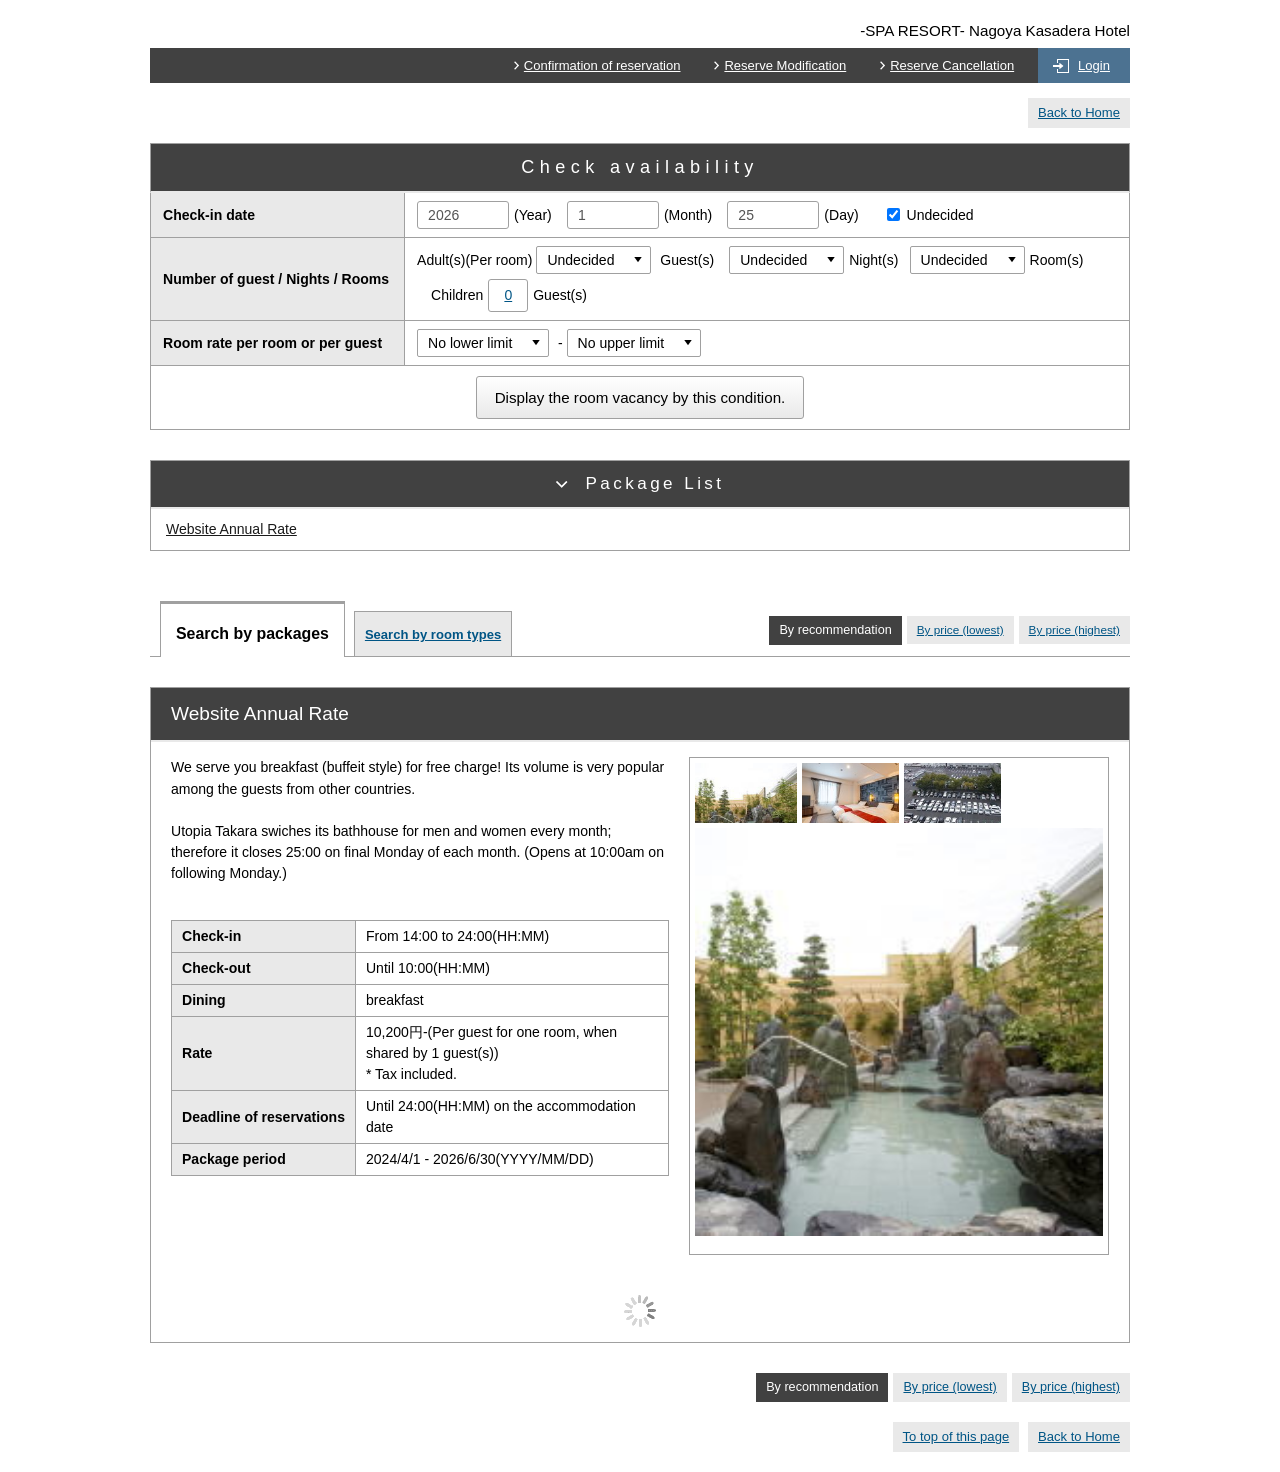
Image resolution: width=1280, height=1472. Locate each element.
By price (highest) (1074, 629)
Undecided (925, 215)
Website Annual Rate (231, 529)
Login (1094, 65)
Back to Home (1079, 112)
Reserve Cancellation (952, 65)
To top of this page (956, 1436)
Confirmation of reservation (602, 65)
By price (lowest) (960, 629)
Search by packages (252, 633)
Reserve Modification (785, 65)
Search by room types (433, 634)
